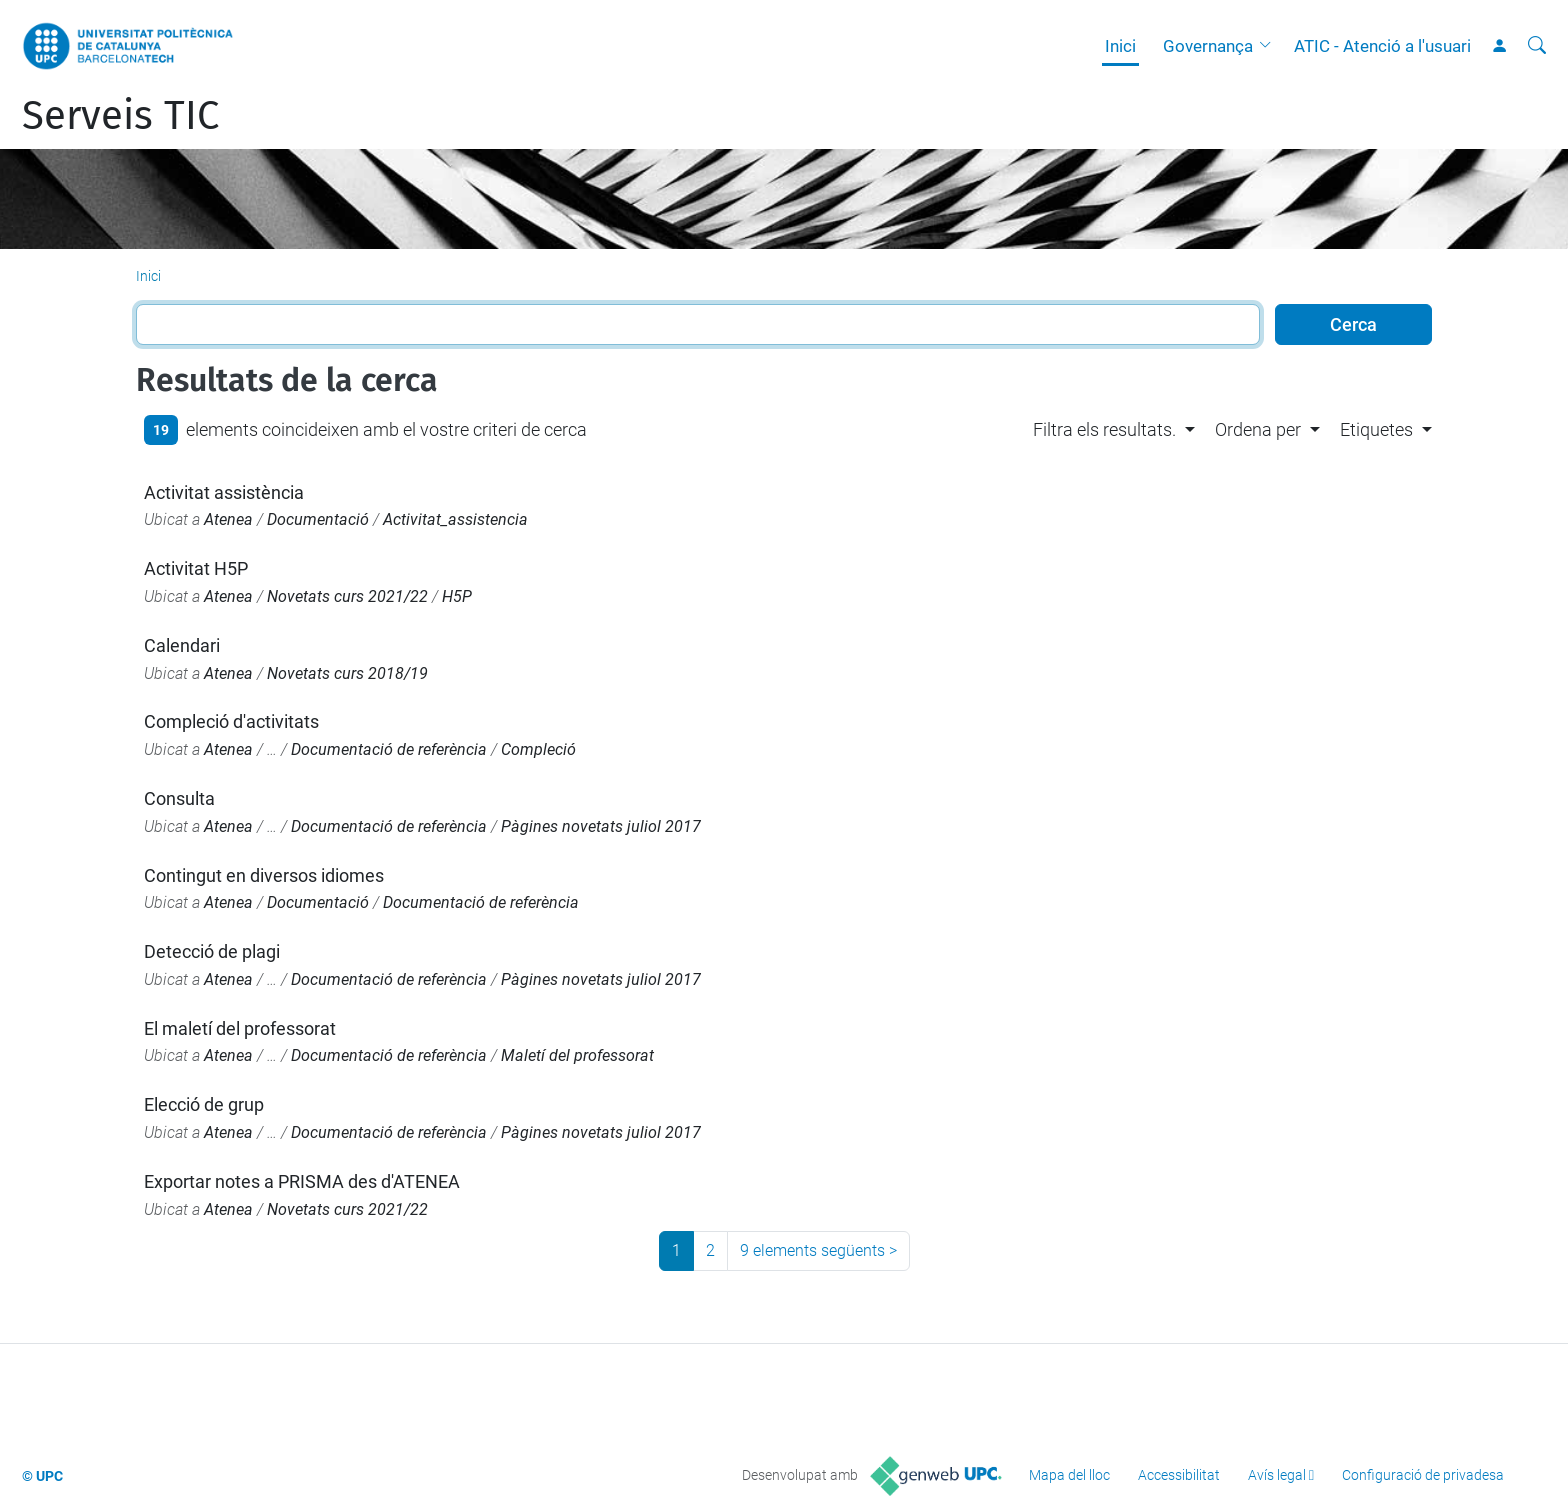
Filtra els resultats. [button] (1104, 429)
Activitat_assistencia (455, 519)
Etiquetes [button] (1376, 429)
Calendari (182, 645)
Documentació (318, 519)
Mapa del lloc (1069, 1475)
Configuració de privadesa (1423, 1475)
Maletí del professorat (577, 1055)
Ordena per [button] (1258, 429)
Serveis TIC (120, 116)
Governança (1208, 46)
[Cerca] (1537, 46)
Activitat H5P (196, 568)
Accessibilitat (1179, 1475)
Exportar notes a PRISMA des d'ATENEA (302, 1181)
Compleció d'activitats (231, 721)
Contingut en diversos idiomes (264, 875)
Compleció (538, 749)
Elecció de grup (204, 1104)
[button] (1270, 46)
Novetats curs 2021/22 (347, 596)
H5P (457, 596)
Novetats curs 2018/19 (347, 673)
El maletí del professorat (240, 1028)
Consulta (179, 798)
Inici (1120, 46)
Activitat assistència (224, 492)
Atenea (228, 519)
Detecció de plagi (212, 951)
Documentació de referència (389, 749)
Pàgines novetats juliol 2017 (601, 826)
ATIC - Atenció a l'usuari (1382, 46)
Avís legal (1277, 1475)
